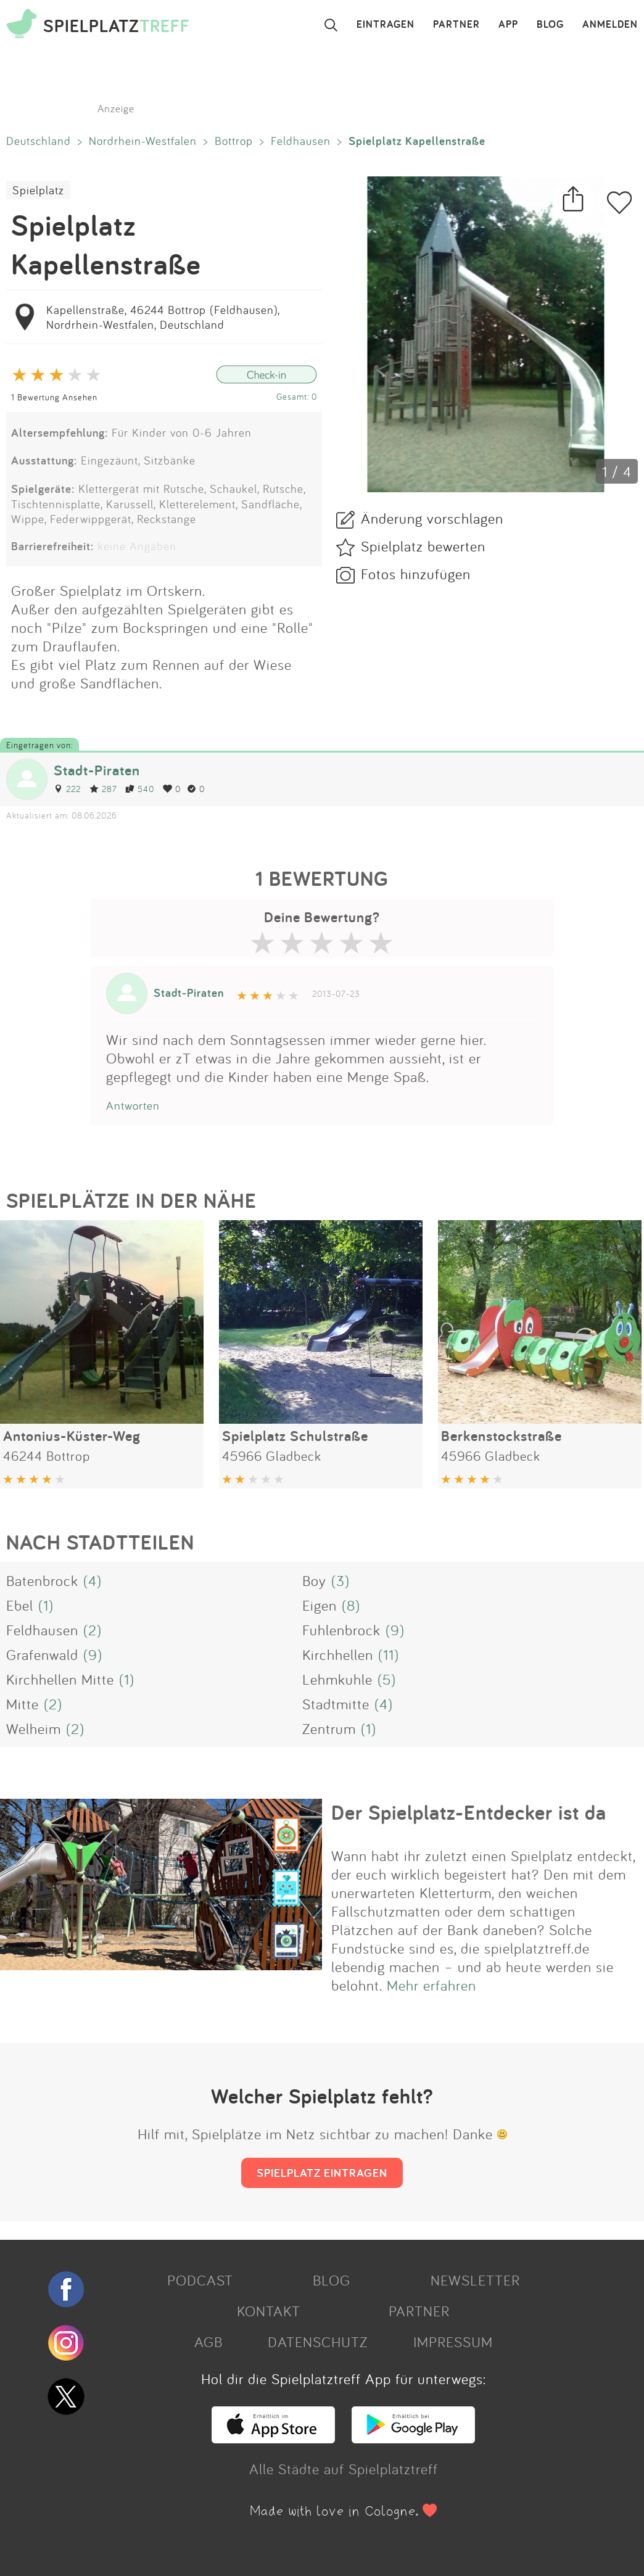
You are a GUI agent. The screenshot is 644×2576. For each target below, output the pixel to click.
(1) (46, 1605)
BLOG (550, 24)
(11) (388, 1654)
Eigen (319, 1605)
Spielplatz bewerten (423, 546)
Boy (314, 1580)
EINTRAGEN (386, 24)
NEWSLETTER (475, 2280)
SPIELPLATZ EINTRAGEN (322, 2173)
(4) (92, 1580)
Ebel (19, 1605)
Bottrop (234, 140)
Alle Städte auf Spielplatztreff (343, 2468)
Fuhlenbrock (341, 1629)
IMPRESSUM (453, 2341)
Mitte (22, 1704)
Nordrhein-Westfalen (143, 140)
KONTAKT (268, 2310)
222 (67, 789)
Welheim (33, 1728)
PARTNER (456, 24)
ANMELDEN (610, 24)
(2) (92, 1629)
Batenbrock (42, 1580)
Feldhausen (301, 140)
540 (139, 789)
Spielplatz (38, 190)
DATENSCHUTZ (318, 2341)
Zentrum (329, 1728)
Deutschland (38, 140)
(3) (340, 1580)
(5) (387, 1679)
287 (103, 789)
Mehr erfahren (431, 1985)
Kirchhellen (337, 1654)
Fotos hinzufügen (416, 573)
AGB (208, 2341)
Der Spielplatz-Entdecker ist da (468, 1812)
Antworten (133, 1105)
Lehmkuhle (337, 1679)
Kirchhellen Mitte (60, 1679)
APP (508, 24)
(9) (395, 1629)
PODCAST (200, 2280)
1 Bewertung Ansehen (54, 397)
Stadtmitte (335, 1704)
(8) (351, 1605)
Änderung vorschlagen (432, 518)
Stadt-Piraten (97, 770)
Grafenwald (42, 1654)
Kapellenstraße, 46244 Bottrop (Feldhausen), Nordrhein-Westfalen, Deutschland (162, 317)
